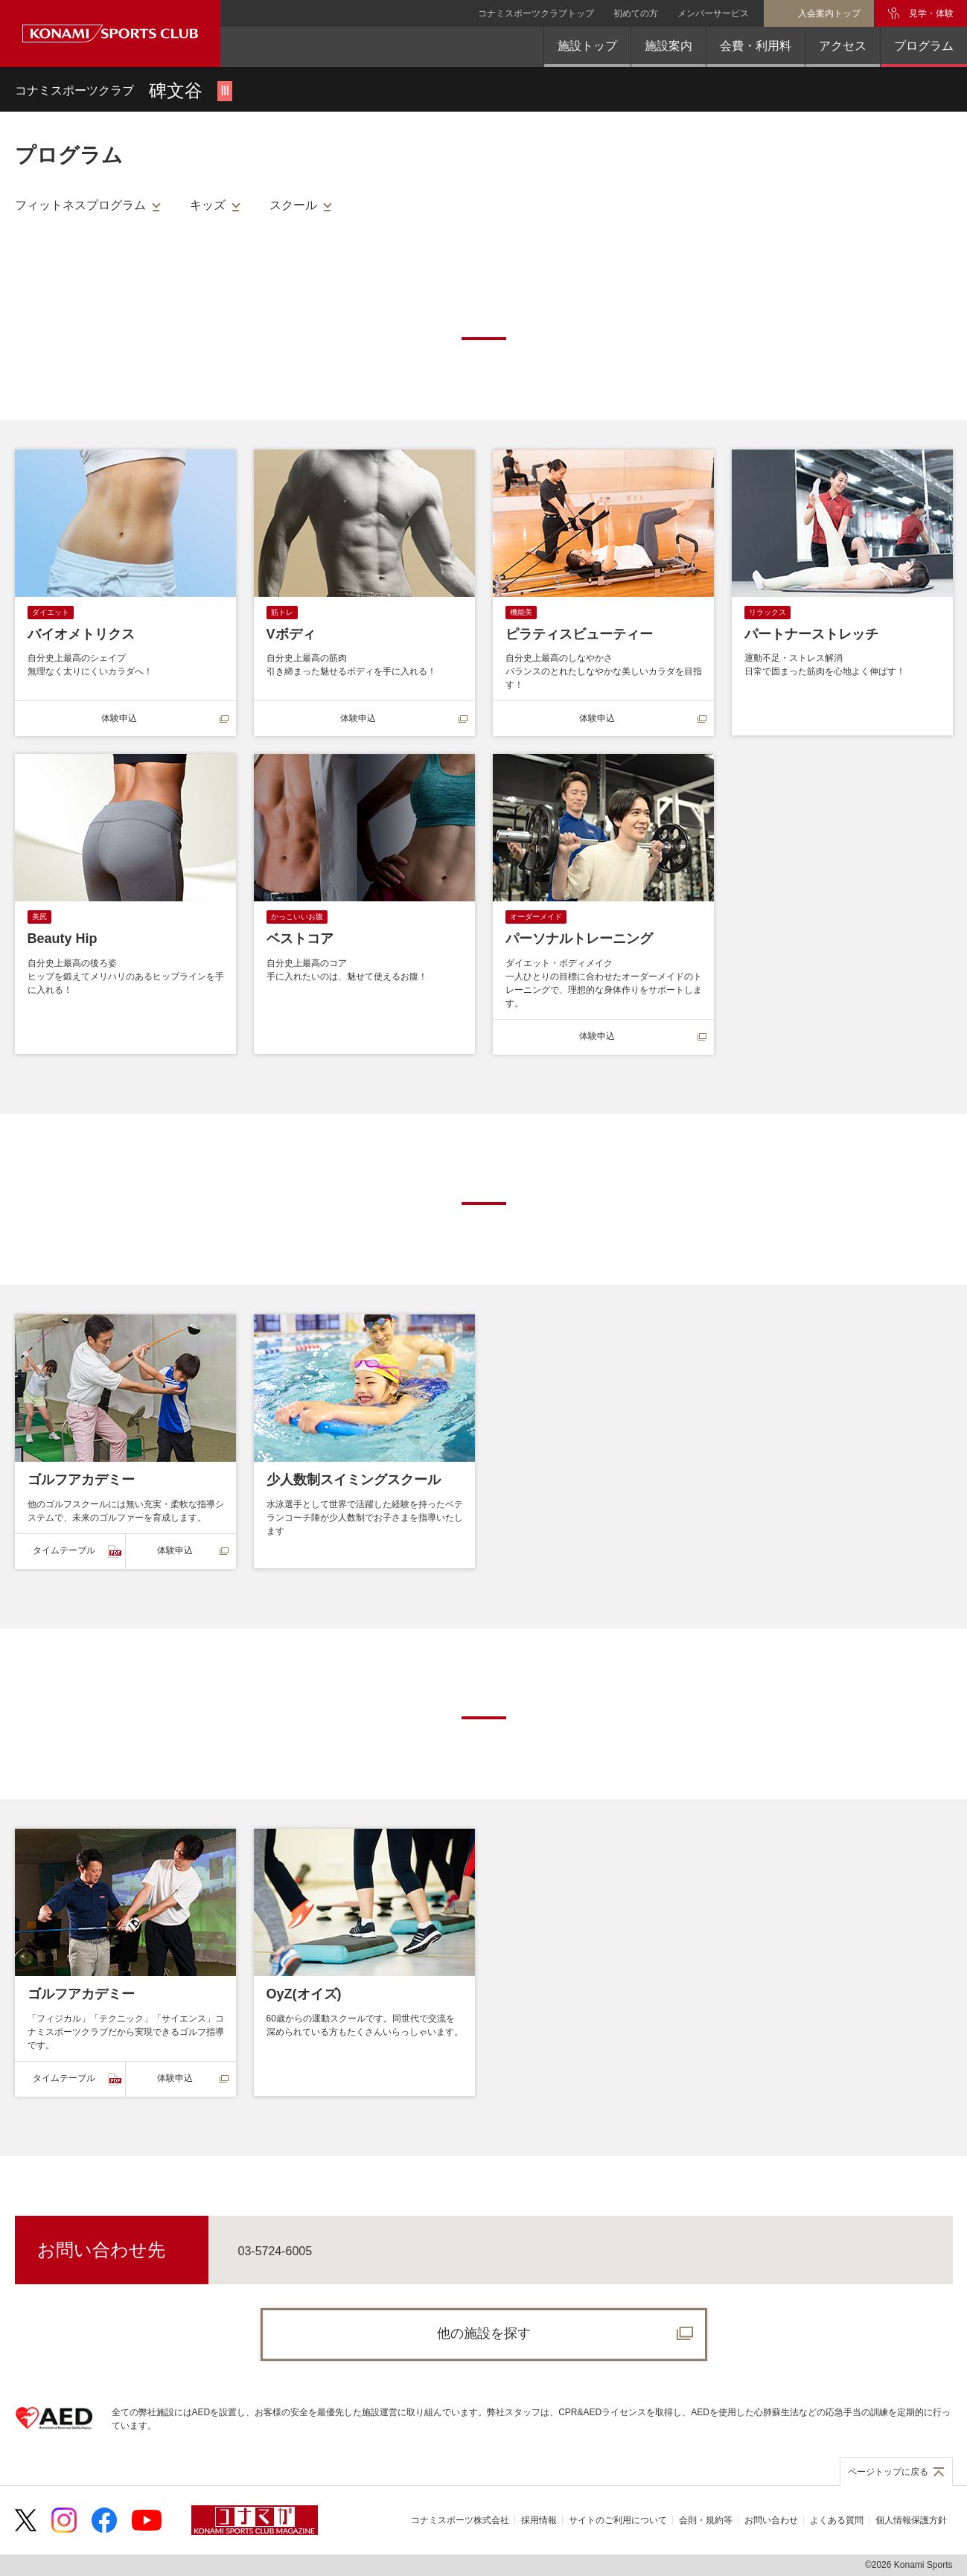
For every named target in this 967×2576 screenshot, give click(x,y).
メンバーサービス (713, 13)
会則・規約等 (706, 2520)
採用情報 (539, 2520)
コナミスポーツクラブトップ (536, 13)
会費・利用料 (755, 45)
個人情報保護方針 (911, 2520)
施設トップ (587, 45)
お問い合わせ (771, 2520)
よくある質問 (837, 2520)
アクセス (843, 45)
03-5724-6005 (275, 2251)
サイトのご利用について (618, 2520)
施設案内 (668, 45)
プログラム (924, 45)
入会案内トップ (829, 13)
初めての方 (635, 13)
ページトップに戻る (888, 2472)
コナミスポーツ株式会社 (460, 2520)
